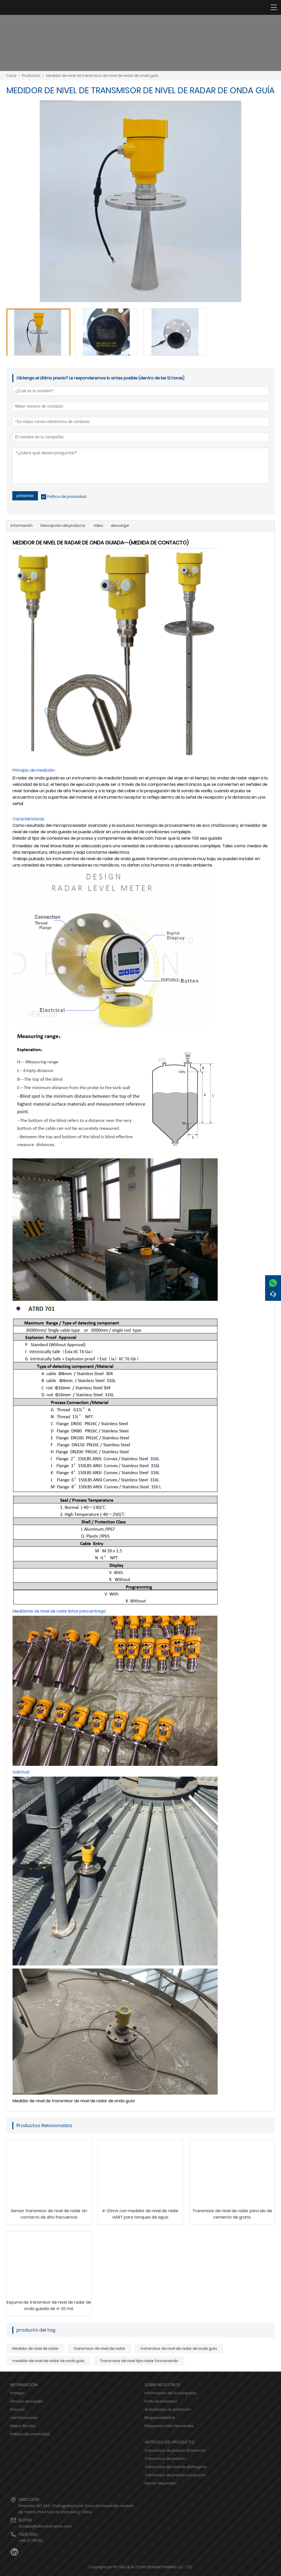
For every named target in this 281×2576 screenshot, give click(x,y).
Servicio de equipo (26, 2401)
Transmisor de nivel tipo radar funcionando (139, 2360)
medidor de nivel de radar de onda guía (48, 2360)
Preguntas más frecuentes (169, 2425)
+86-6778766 (30, 2540)
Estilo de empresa (161, 2401)
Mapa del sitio (22, 2425)
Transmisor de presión (165, 2458)
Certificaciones (24, 2417)
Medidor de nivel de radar (35, 2348)
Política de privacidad (66, 496)
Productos (31, 75)
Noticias (17, 2409)
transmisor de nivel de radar (99, 2348)
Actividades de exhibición (168, 2409)
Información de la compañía (170, 2393)
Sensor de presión (161, 2483)
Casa (11, 75)
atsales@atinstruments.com (45, 2526)
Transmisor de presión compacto (175, 2475)
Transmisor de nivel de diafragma (176, 2466)
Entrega (17, 2393)
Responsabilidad (160, 2417)
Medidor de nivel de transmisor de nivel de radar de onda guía (102, 75)
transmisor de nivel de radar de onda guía (178, 2348)
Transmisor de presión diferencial (175, 2450)
